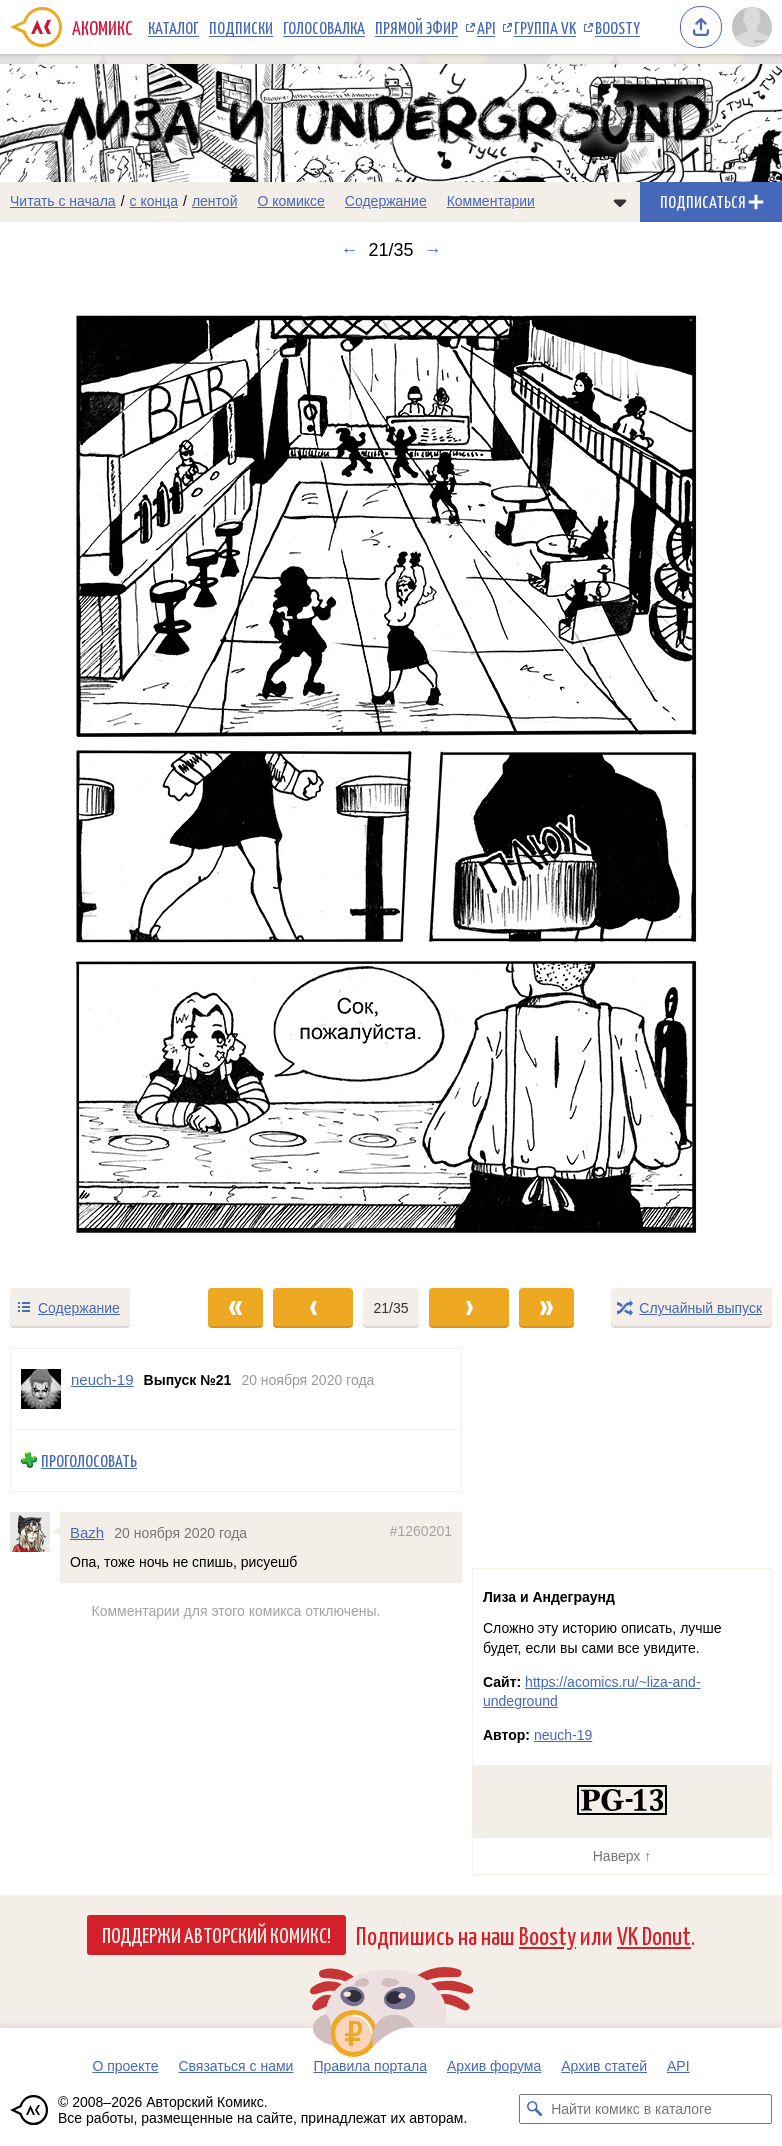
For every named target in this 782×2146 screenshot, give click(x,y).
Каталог (173, 27)
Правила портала (370, 2066)
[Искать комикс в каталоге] (534, 2109)
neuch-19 (563, 1735)
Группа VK (545, 27)
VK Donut (654, 1934)
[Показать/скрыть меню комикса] (620, 202)
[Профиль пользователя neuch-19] (41, 1389)
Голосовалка (324, 27)
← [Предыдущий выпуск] (349, 250)
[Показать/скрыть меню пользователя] (752, 27)
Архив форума (494, 2066)
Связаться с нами (235, 2066)
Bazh (87, 1532)
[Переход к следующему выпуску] (391, 773)
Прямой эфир (416, 27)
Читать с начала (63, 201)
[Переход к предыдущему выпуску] (98, 773)
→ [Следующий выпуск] (433, 250)
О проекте (125, 2066)
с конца (154, 201)
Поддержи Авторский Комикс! (216, 1934)
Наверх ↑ (622, 1856)
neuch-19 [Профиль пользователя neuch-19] (102, 1379)
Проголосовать (89, 1460)
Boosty (617, 27)
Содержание (386, 201)
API (486, 27)
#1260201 (421, 1531)
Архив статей (604, 2066)
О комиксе (290, 201)
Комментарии (491, 201)
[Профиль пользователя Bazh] (35, 1532)
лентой (215, 201)
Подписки (241, 27)
